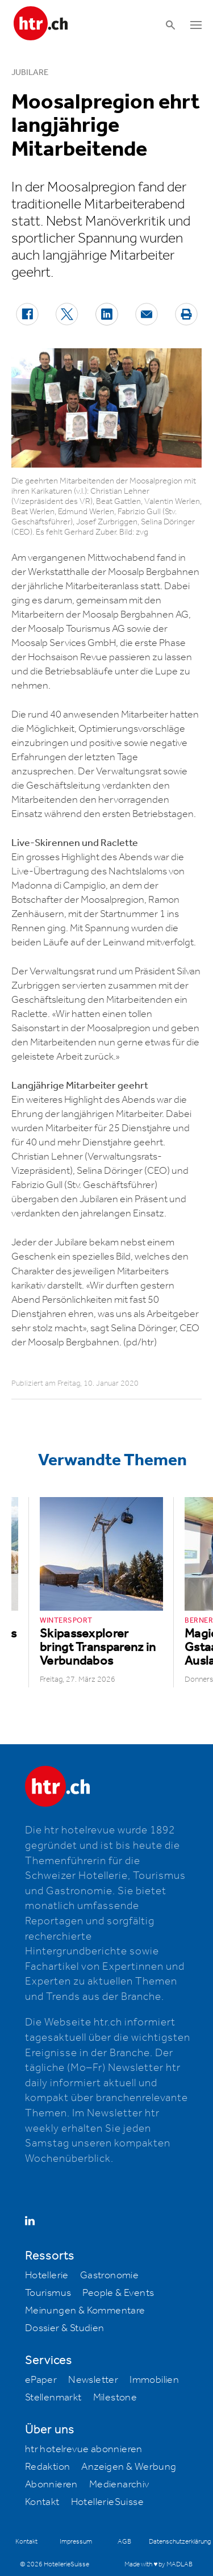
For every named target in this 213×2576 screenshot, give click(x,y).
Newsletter (93, 2380)
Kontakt (42, 2502)
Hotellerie (47, 2275)
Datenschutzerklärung (180, 2541)
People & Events (118, 2293)
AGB (124, 2541)
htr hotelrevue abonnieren (84, 2449)
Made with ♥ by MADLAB (158, 2564)
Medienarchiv (119, 2484)
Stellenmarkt (53, 2398)
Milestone (115, 2398)
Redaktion (47, 2467)
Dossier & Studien (65, 2328)
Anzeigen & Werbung (128, 2467)
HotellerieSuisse (107, 2502)
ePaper (41, 2380)
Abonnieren (51, 2484)
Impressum (76, 2541)
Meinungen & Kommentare (85, 2311)
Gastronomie (109, 2275)
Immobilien (154, 2380)
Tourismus (48, 2293)
